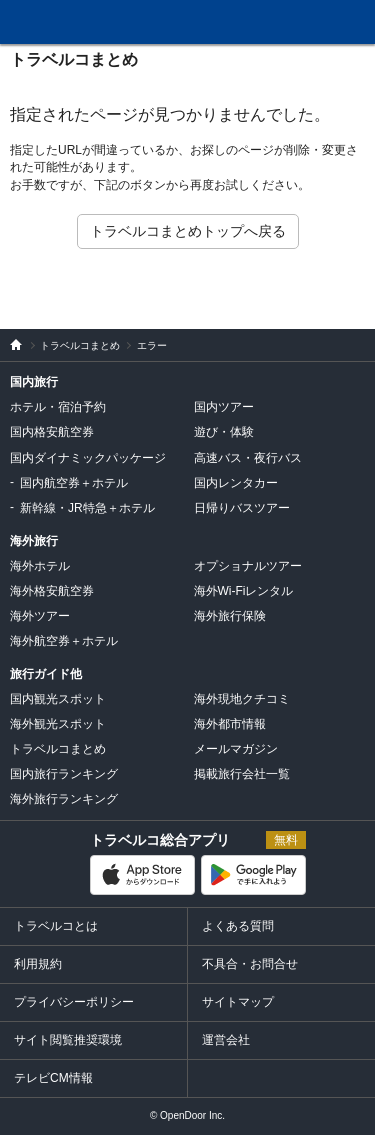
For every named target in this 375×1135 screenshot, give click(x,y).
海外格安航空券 (52, 591)
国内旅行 (34, 382)
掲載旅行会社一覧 (242, 774)
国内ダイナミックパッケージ (88, 458)
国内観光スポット (58, 699)
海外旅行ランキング (64, 799)
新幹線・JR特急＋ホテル (87, 508)
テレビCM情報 (53, 1078)
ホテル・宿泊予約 (58, 407)
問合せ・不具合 (209, 22)
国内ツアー (224, 407)
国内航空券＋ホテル (74, 483)
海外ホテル (40, 566)
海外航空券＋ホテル (64, 641)
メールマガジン (236, 749)
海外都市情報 (230, 724)
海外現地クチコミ (242, 699)
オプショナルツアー (248, 566)
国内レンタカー (236, 483)
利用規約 (38, 964)
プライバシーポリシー (74, 1002)
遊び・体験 (224, 432)
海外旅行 (34, 541)
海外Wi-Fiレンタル (244, 591)
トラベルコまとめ (74, 59)
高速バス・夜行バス (248, 458)
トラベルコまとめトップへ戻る (188, 231)
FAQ (261, 16)
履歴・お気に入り (308, 22)
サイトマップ (238, 1002)
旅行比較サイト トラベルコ (11, 345)
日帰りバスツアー (242, 508)
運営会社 (226, 1040)
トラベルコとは (56, 926)
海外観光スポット (58, 724)
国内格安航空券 (52, 432)
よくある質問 (238, 926)
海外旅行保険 (230, 616)
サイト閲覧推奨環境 (68, 1040)
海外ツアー (40, 616)
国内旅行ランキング (64, 774)
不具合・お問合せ (250, 964)
